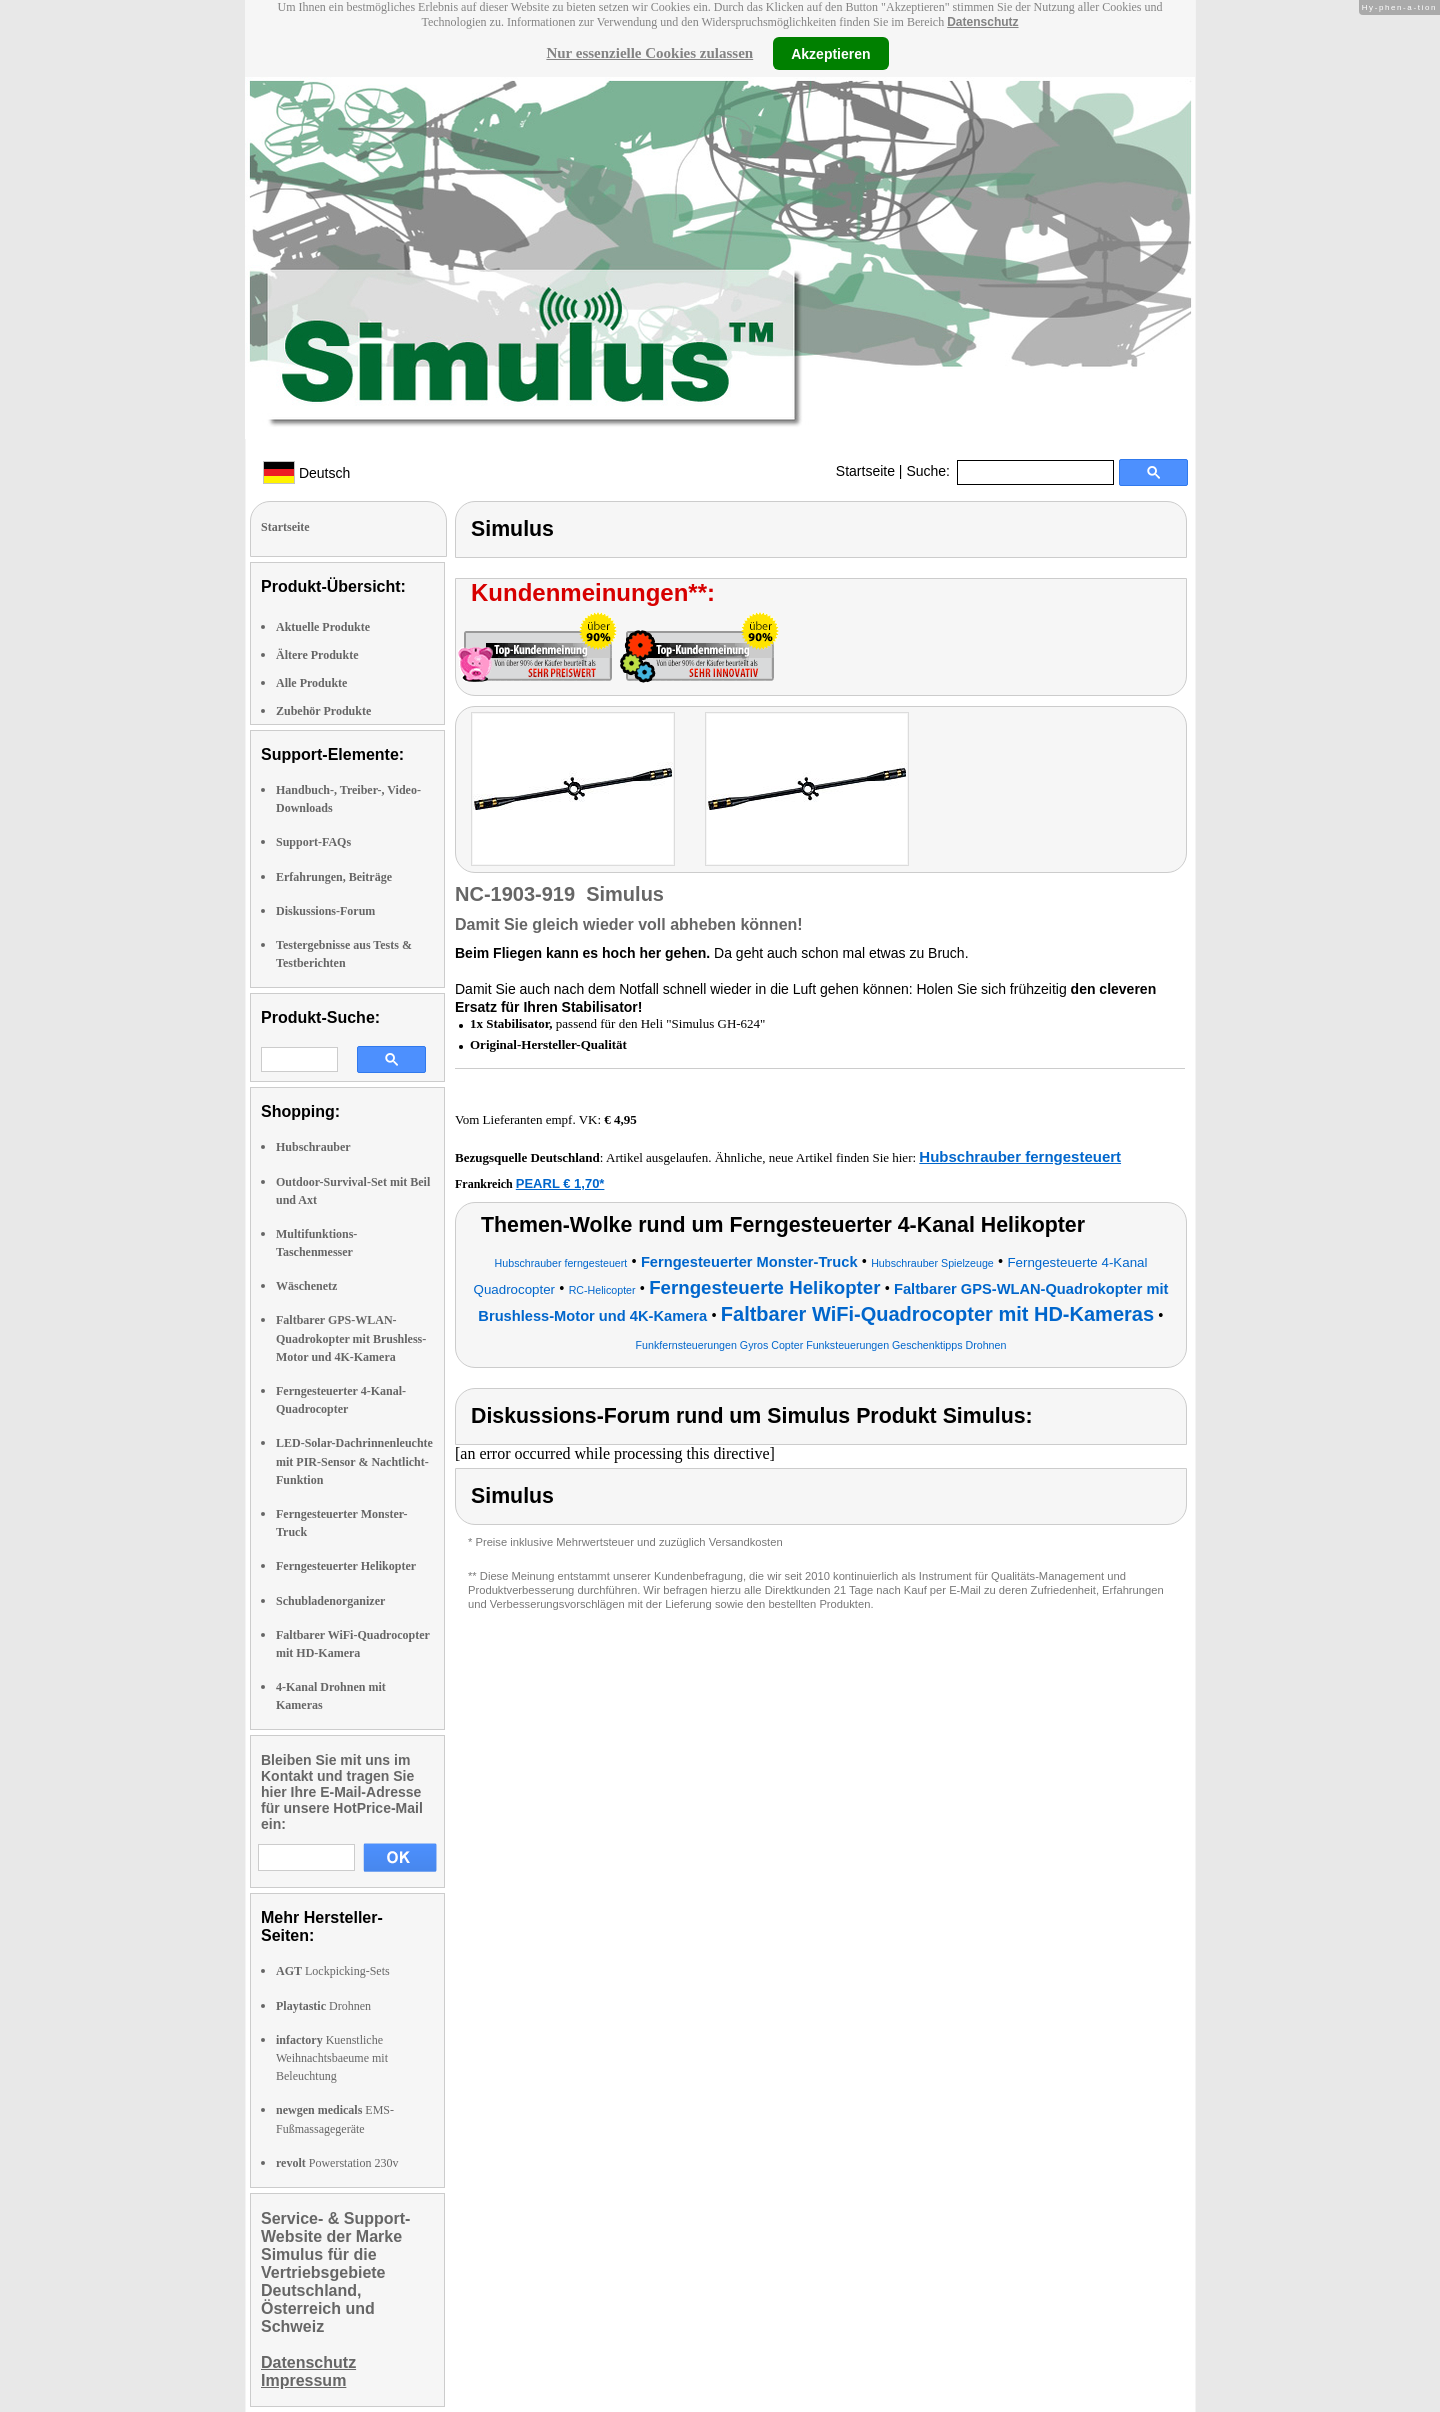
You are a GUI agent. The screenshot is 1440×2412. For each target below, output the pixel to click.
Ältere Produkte (317, 655)
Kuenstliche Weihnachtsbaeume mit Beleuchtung (332, 2058)
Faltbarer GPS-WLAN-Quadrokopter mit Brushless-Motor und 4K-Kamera (351, 1338)
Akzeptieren (830, 53)
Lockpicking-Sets (333, 1971)
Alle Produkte (311, 683)
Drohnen (323, 2006)
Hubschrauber (313, 1147)
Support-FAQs (313, 842)
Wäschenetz (306, 1286)
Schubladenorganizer (330, 1601)
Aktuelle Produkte (323, 627)
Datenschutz (982, 22)
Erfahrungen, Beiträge (334, 877)
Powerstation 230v (337, 2163)
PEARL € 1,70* (560, 1183)
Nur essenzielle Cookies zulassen (649, 53)
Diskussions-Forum (325, 911)
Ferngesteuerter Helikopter (346, 1566)
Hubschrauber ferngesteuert (1020, 1156)
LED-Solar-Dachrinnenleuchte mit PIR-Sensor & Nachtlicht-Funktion (354, 1461)
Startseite (865, 471)
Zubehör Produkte (323, 711)
